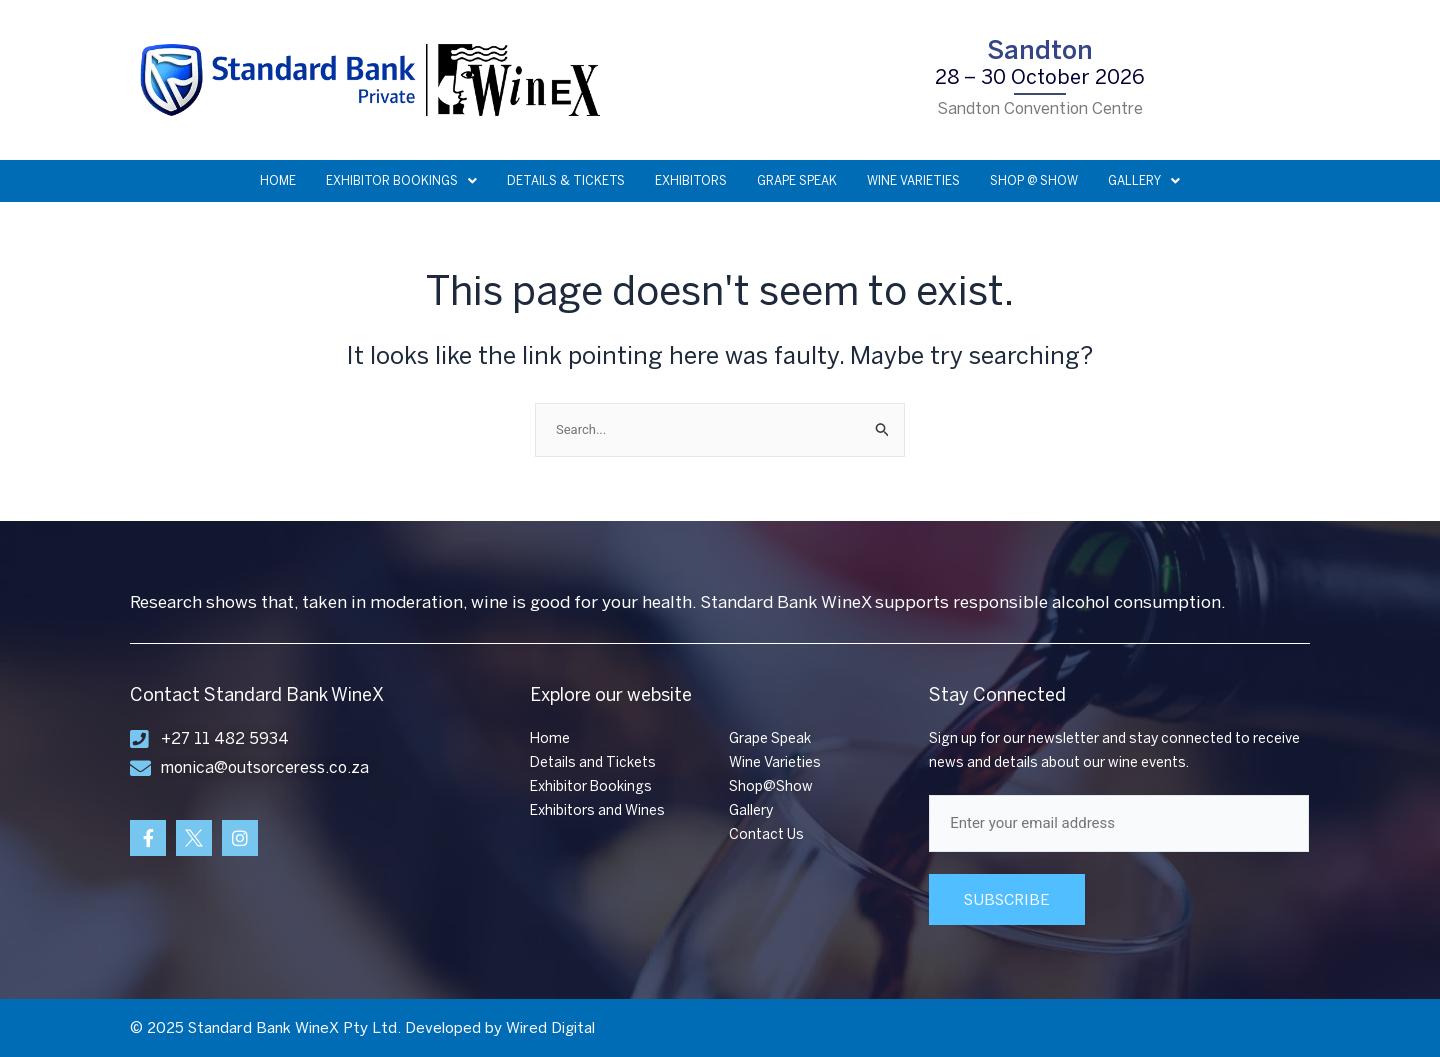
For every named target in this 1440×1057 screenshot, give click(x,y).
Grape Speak (770, 738)
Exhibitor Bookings (591, 786)
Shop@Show (771, 786)
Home (550, 738)
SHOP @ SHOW (1034, 181)
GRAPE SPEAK (797, 181)
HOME (278, 181)
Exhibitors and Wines (597, 810)
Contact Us (766, 834)
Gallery (751, 810)
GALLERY (1144, 181)
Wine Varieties (775, 762)
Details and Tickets (593, 762)
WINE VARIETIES (913, 181)
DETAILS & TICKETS (566, 181)
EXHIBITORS (691, 181)
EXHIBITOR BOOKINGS (401, 181)
